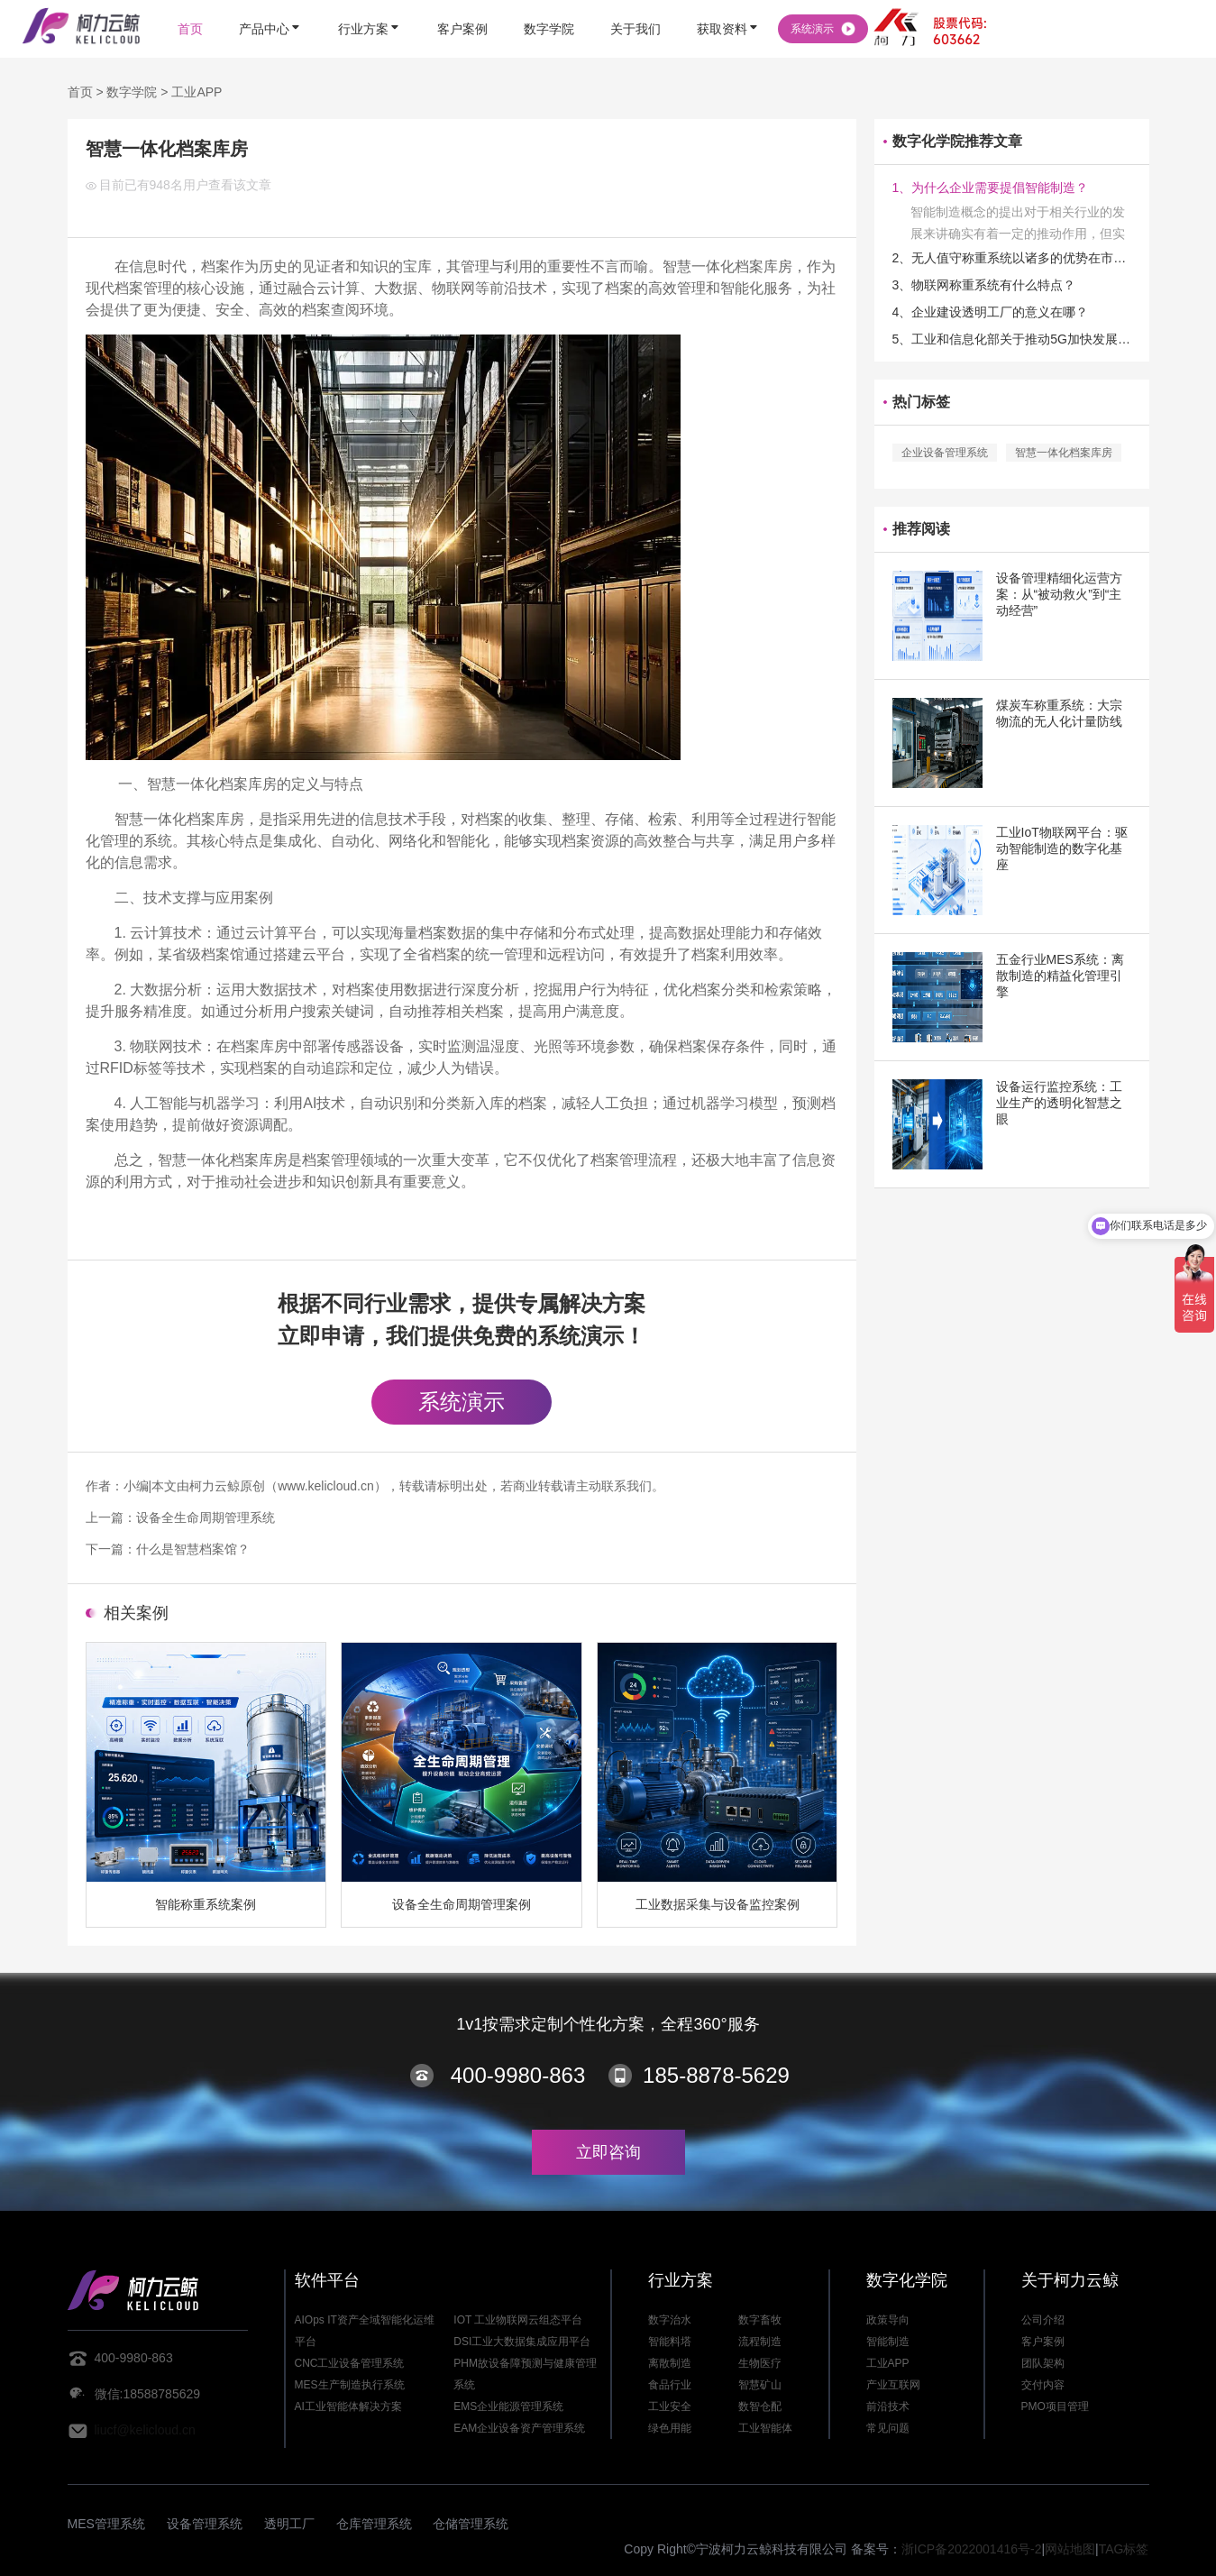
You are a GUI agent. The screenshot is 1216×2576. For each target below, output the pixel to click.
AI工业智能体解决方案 (348, 2406)
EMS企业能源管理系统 (508, 2406)
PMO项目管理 (1055, 2406)
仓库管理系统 (374, 2523)
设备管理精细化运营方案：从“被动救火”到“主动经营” (1059, 594)
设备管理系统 (204, 2523)
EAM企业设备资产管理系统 (519, 2428)
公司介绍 (1043, 2320)
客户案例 (1043, 2341)
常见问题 (888, 2428)
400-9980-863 (518, 2075)
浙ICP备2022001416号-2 (971, 2549)
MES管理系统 (106, 2523)
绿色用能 (669, 2428)
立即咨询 (608, 2152)
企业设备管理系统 (944, 452)
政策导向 (888, 2320)
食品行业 (669, 2385)
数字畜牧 (760, 2320)
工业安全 (669, 2406)
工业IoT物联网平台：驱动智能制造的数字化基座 (1062, 848)
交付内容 (1043, 2385)
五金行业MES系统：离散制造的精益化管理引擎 (1060, 975)
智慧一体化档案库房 (1063, 452)
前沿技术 (888, 2406)
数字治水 (669, 2320)
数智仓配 (760, 2406)
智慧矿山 (760, 2385)
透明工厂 (289, 2523)
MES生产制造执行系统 (350, 2385)
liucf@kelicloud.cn (145, 2430)
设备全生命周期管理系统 (205, 1517)
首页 (80, 92)
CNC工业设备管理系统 (350, 2363)
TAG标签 (1124, 2549)
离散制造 (669, 2363)
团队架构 (1043, 2363)
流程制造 (760, 2341)
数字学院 (131, 92)
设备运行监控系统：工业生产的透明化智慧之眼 (1059, 1102)
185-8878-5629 (716, 2075)
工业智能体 (765, 2428)
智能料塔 (669, 2341)
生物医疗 (760, 2363)
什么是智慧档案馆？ (193, 1549)
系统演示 (461, 1401)
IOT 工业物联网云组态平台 (517, 2320)
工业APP (196, 92)
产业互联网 (893, 2385)
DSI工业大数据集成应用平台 (521, 2341)
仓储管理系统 (470, 2523)
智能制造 (888, 2341)
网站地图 (1070, 2549)
